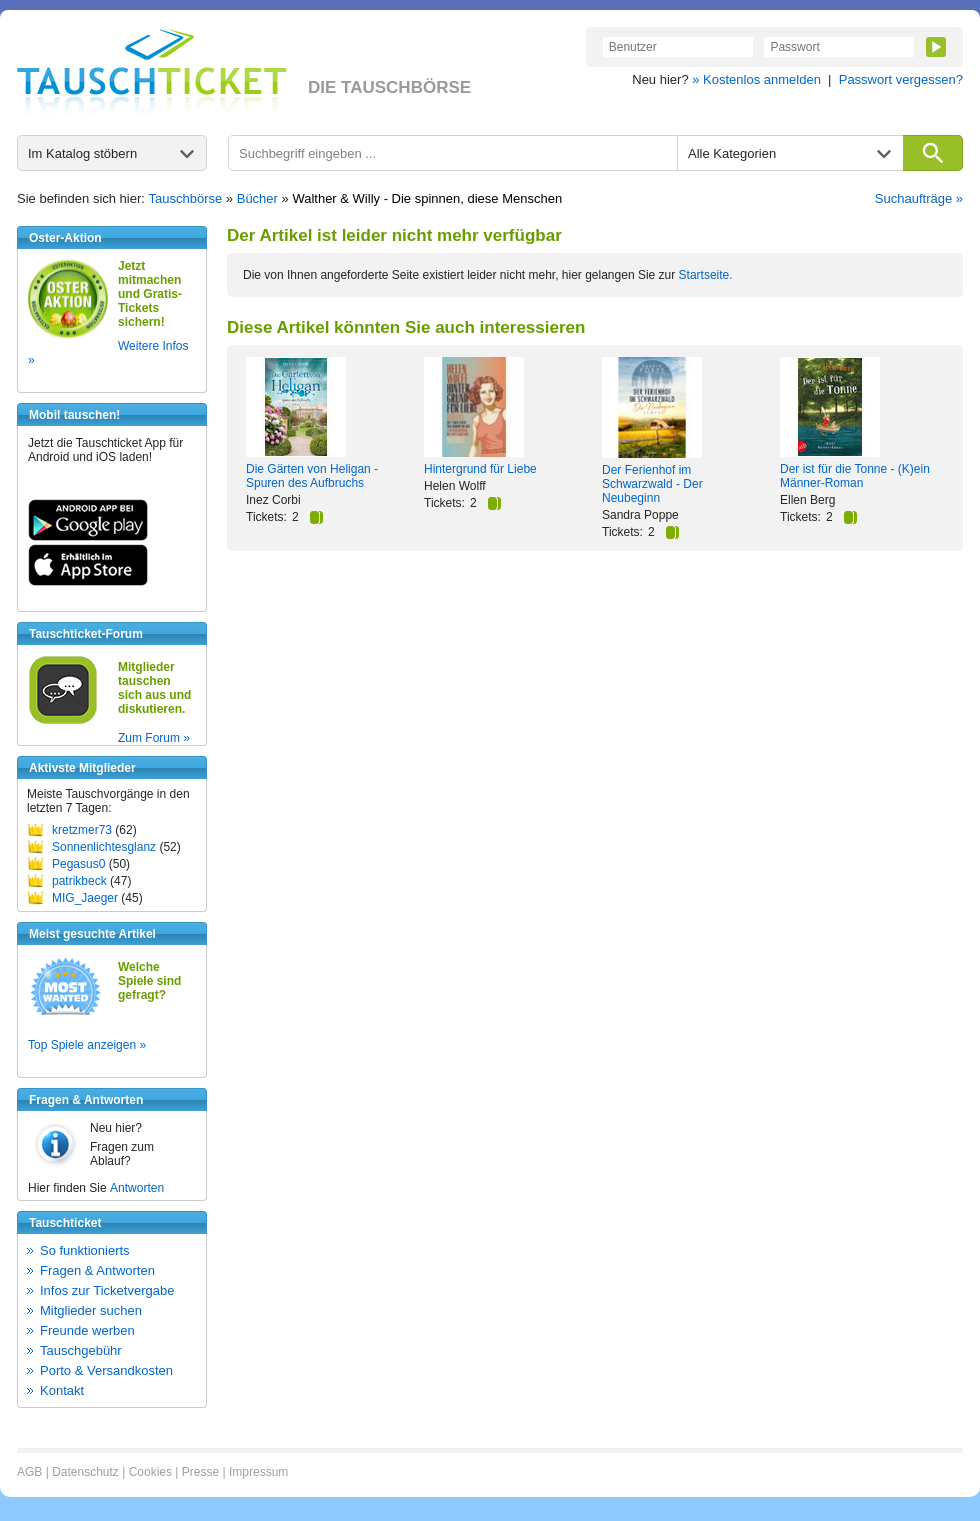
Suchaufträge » (919, 198)
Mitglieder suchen (91, 1310)
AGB (29, 1472)
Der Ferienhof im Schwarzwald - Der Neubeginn (652, 484)
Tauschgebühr (81, 1350)
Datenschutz (85, 1472)
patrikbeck (79, 881)
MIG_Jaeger (85, 898)
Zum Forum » (154, 738)
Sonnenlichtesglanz (104, 847)
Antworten (137, 1188)
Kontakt (62, 1390)
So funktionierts (85, 1250)
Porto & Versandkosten (106, 1370)
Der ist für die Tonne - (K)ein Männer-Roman (855, 476)
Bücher (257, 198)
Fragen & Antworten (97, 1270)
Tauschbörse (186, 198)
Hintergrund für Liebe (480, 469)
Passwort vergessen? (901, 79)
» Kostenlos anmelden (756, 79)
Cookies (150, 1472)
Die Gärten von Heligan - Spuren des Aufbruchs (312, 476)
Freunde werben (87, 1330)
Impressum (258, 1472)
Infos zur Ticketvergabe (107, 1290)
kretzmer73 (82, 830)
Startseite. (706, 275)
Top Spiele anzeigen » (87, 1045)
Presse (200, 1472)
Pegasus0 (78, 864)
